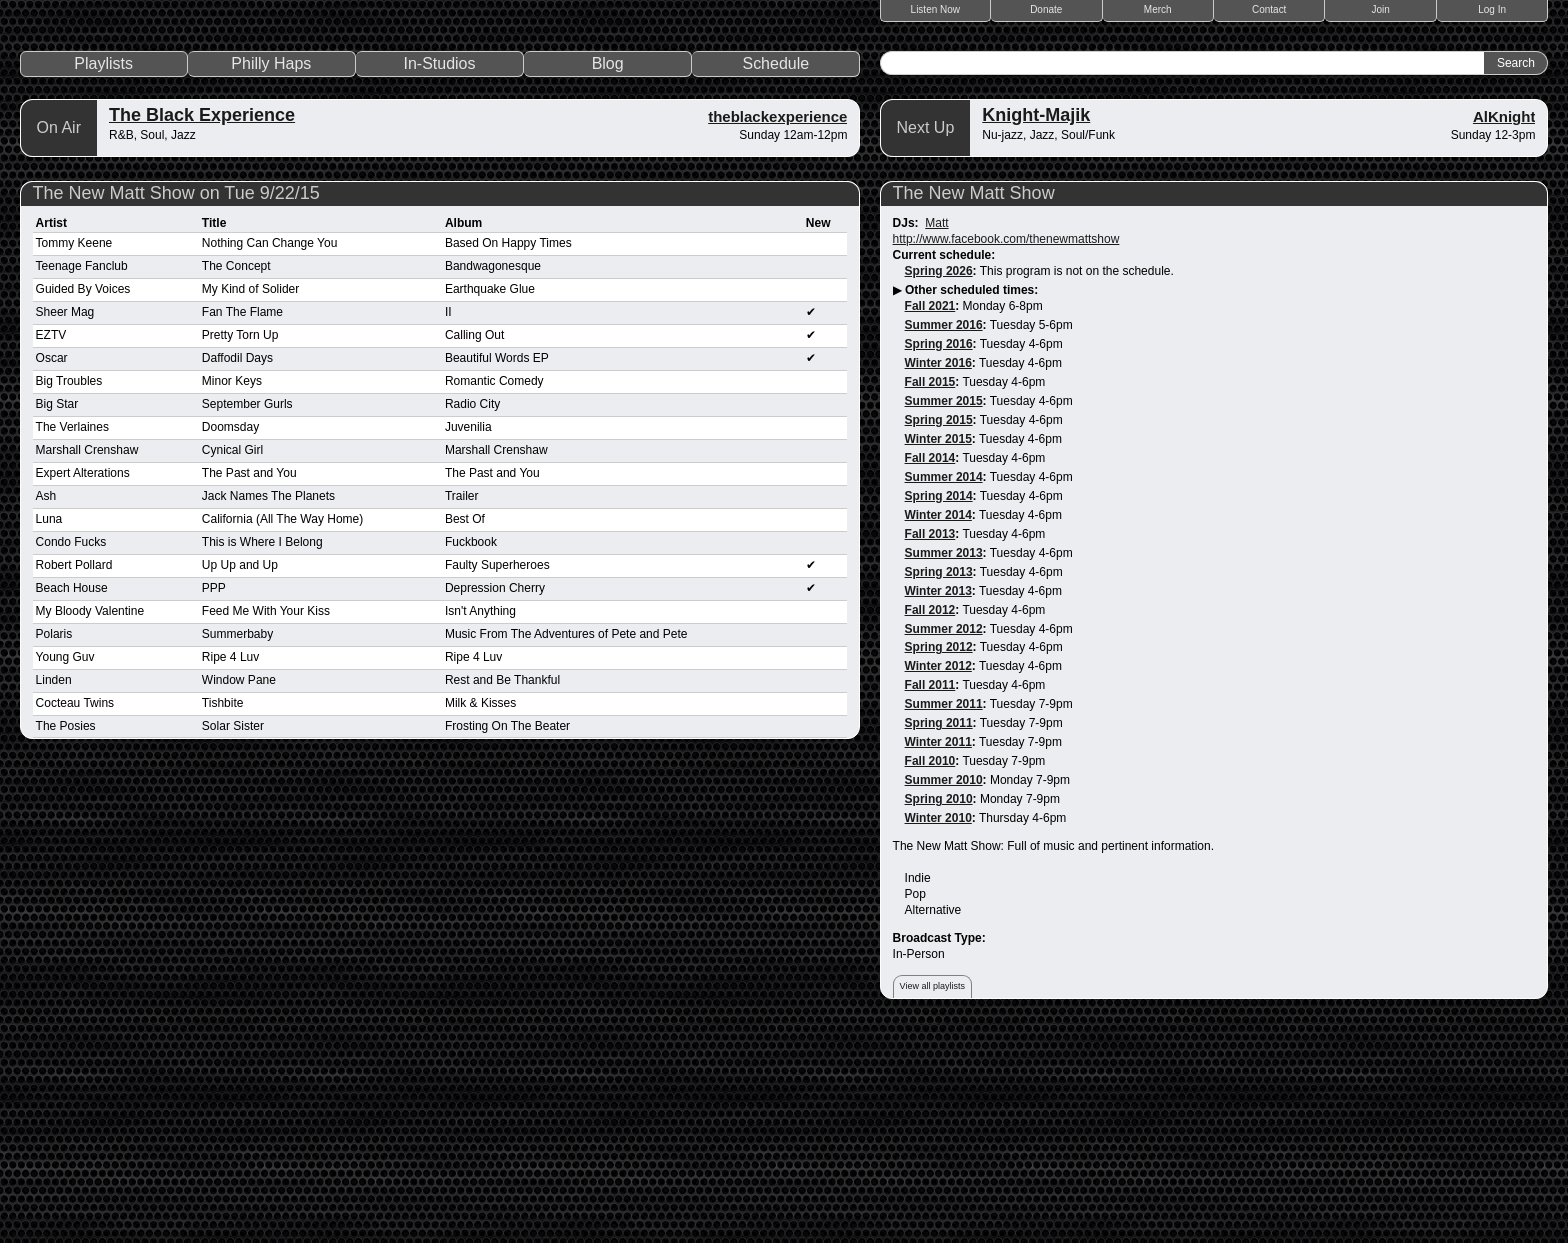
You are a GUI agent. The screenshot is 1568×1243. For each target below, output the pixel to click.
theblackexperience (777, 325)
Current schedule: (944, 464)
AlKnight (1504, 325)
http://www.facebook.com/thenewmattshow (1006, 448)
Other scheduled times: (971, 499)
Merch (1158, 9)
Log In (1492, 9)
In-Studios (439, 272)
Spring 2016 (939, 553)
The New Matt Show (974, 402)
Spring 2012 (939, 857)
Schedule (775, 272)
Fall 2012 (930, 819)
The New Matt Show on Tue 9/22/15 (176, 402)
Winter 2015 (938, 648)
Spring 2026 (939, 480)
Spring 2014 (939, 705)
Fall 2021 (930, 515)
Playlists (103, 272)
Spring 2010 (939, 1009)
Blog (608, 272)
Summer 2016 (944, 534)
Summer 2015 (944, 610)
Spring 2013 (939, 781)
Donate (1046, 9)
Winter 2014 (938, 724)
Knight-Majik (1036, 324)
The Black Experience (202, 324)
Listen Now (935, 9)
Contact (1269, 9)
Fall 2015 (930, 591)
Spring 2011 (939, 933)
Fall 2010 (930, 971)
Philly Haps (271, 272)
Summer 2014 (944, 686)
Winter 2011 (938, 952)
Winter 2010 (938, 1028)
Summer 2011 (944, 914)
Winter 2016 (938, 572)
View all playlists (932, 1196)
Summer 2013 (944, 762)
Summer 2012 (944, 838)
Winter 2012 (938, 876)
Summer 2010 (944, 990)
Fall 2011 (930, 895)
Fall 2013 (930, 743)
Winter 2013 (938, 800)
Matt (936, 432)
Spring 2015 (939, 629)
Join (1381, 9)
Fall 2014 (930, 667)
